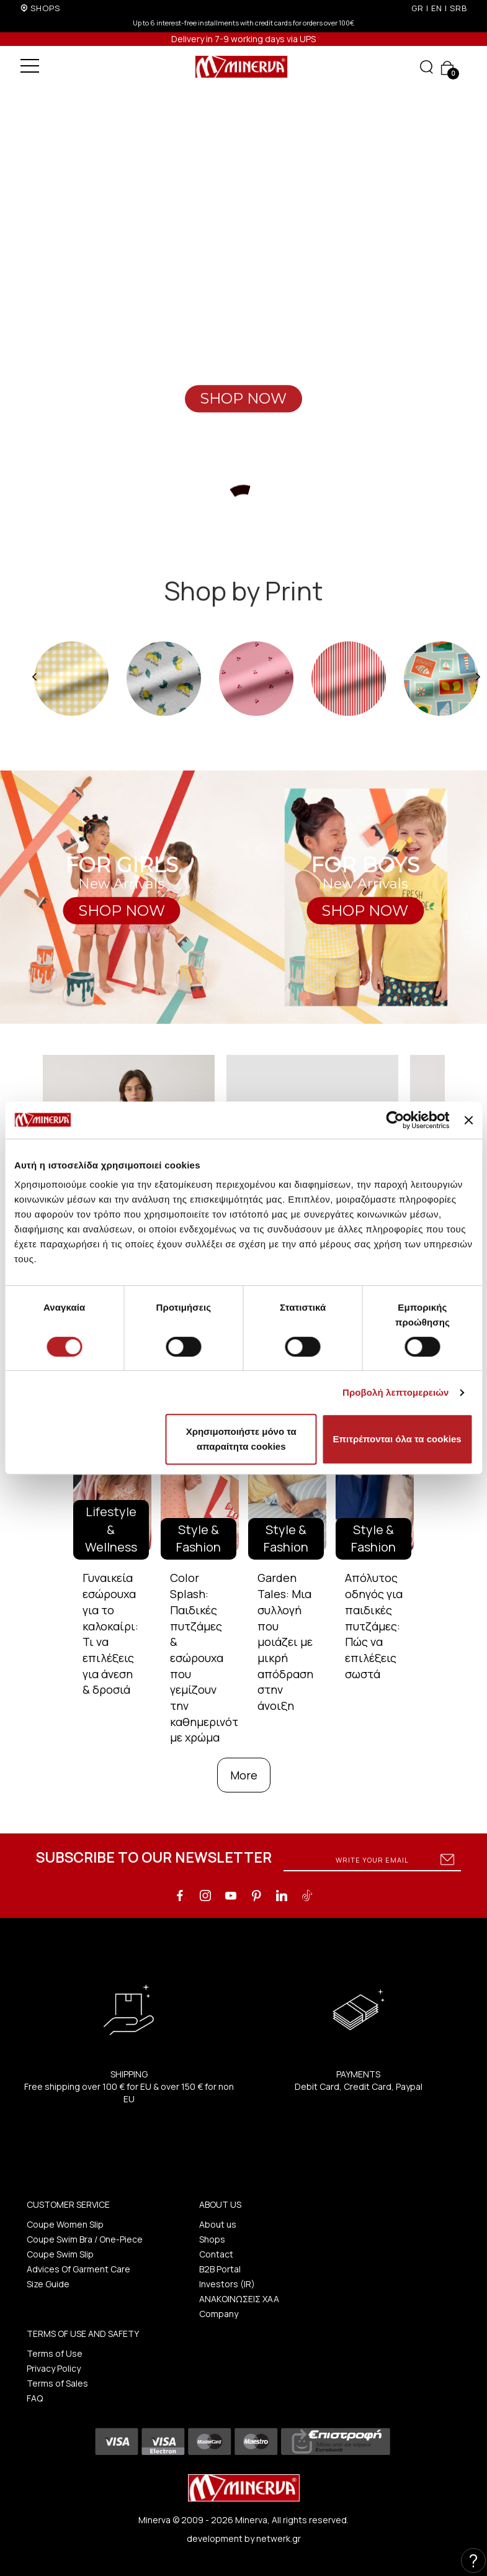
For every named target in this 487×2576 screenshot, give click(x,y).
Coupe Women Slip (65, 2224)
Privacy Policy (54, 2368)
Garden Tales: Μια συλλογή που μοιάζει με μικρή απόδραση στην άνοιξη (285, 1641)
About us (217, 2224)
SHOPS (45, 8)
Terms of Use (55, 2353)
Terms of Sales (57, 2383)
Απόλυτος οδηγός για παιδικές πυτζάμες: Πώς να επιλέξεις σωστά (374, 1625)
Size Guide (48, 2284)
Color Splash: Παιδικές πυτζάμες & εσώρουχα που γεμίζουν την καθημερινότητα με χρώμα (214, 1657)
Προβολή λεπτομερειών (395, 1392)
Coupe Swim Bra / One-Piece (85, 2239)
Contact (216, 2254)
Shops (212, 2239)
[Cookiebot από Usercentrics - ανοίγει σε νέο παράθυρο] (395, 1120)
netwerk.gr (278, 2538)
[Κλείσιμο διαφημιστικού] (468, 1120)
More (243, 1775)
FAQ (35, 2398)
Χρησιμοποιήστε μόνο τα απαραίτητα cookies (241, 1439)
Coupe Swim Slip (60, 2254)
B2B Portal (220, 2269)
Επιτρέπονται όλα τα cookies (397, 1439)
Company (218, 2314)
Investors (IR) (227, 2284)
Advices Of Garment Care (78, 2269)
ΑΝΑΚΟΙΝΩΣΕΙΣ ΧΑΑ (239, 2299)
